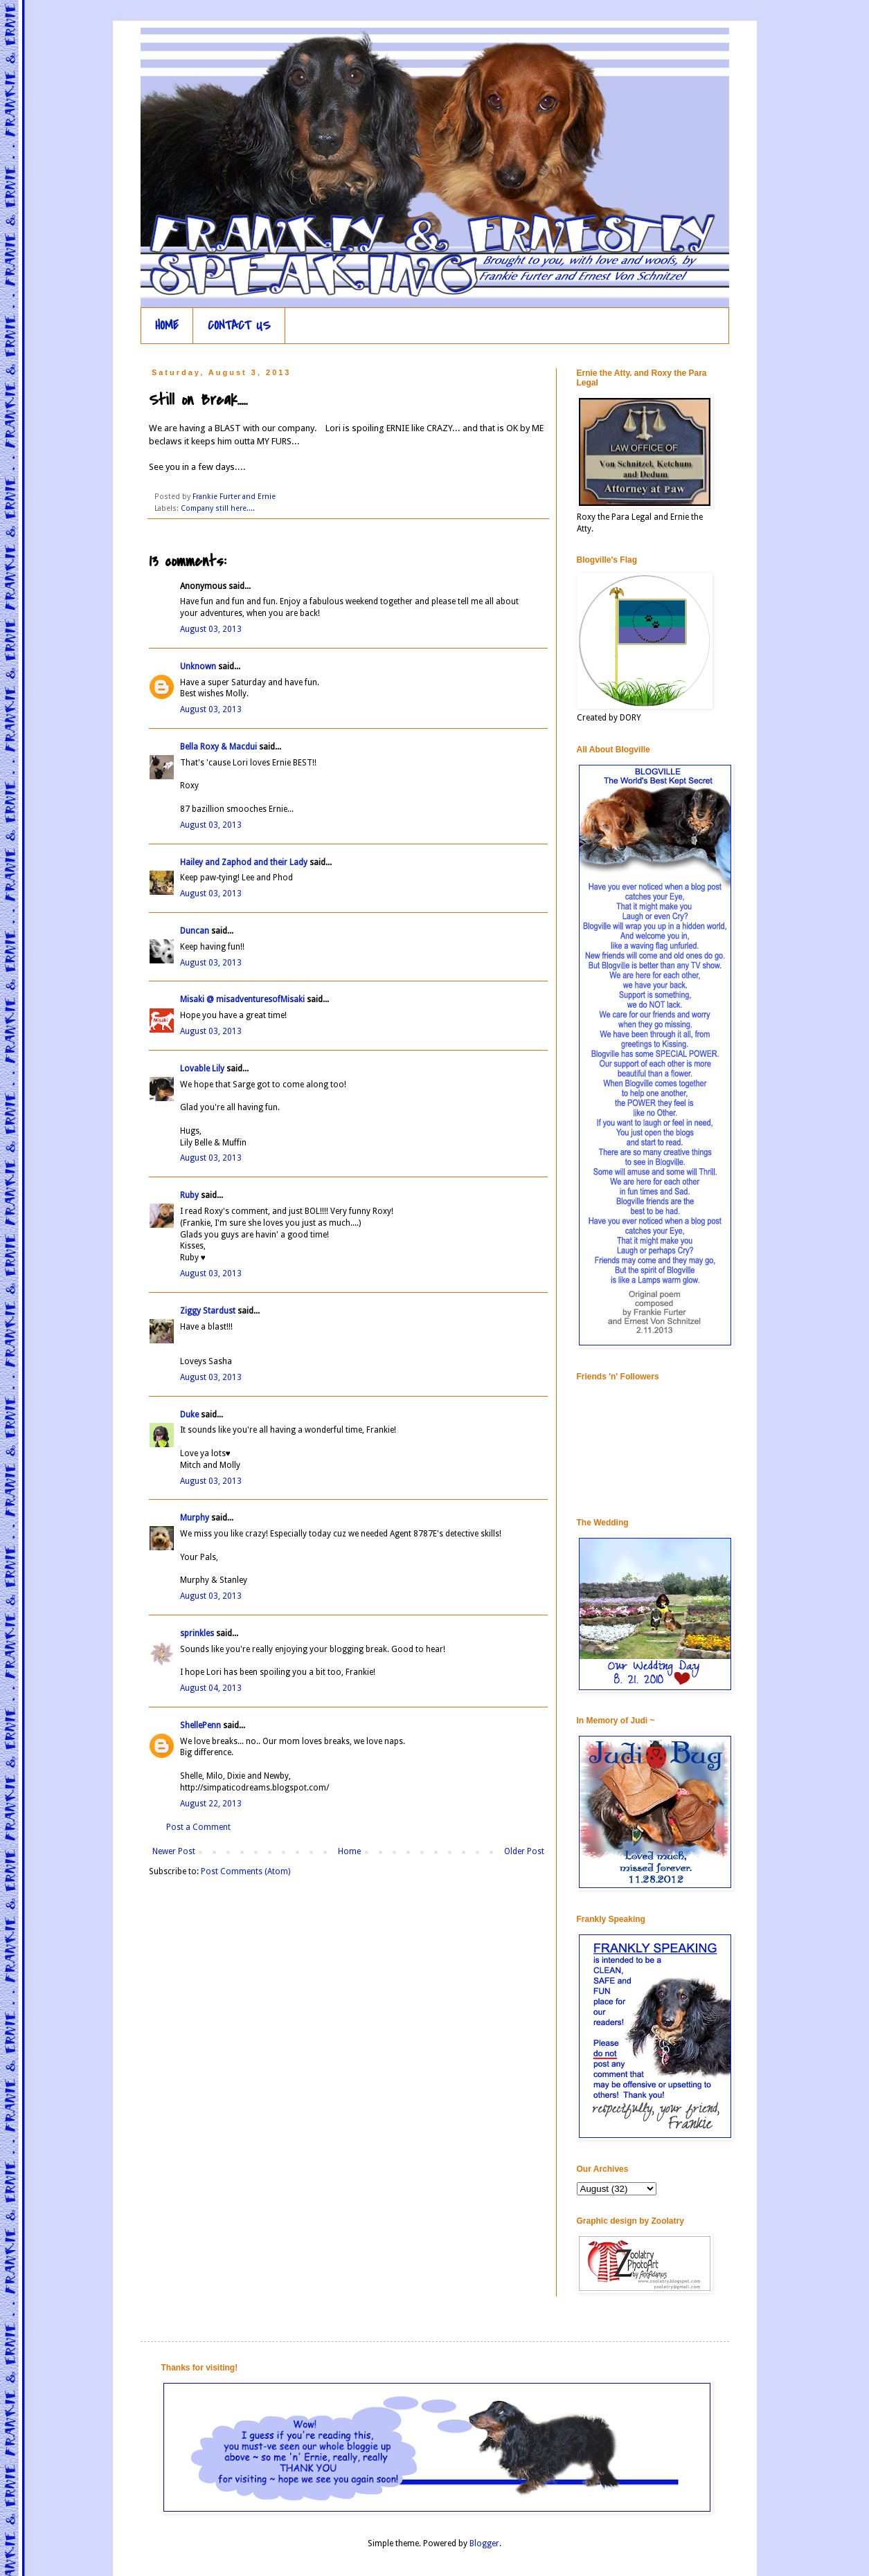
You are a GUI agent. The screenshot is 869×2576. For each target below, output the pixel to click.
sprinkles (197, 1633)
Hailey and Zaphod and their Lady (243, 862)
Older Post (524, 1851)
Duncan (195, 931)
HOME (167, 325)
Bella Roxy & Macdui (218, 747)
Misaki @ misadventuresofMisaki (242, 999)
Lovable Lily (202, 1068)
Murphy (194, 1518)
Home (349, 1851)
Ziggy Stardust (207, 1311)
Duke (189, 1414)
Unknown (198, 666)
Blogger (484, 2543)
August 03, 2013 (211, 629)
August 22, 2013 (211, 1803)
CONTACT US (239, 325)
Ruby (189, 1195)
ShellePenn (200, 1725)
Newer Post (173, 1851)
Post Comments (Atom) (245, 1871)
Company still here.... (218, 508)
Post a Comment (198, 1827)
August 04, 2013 (211, 1688)
